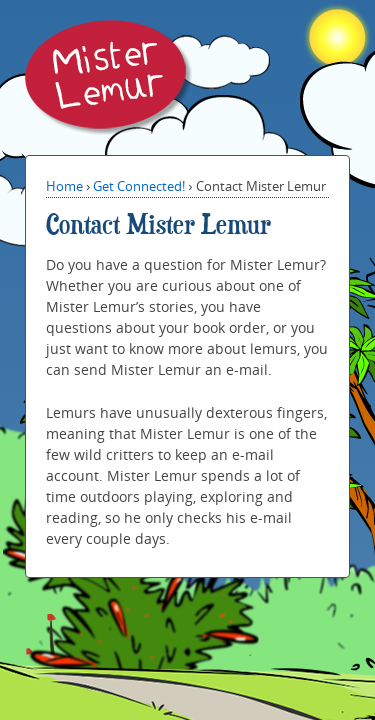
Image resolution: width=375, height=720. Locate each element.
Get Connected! (139, 186)
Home (64, 186)
